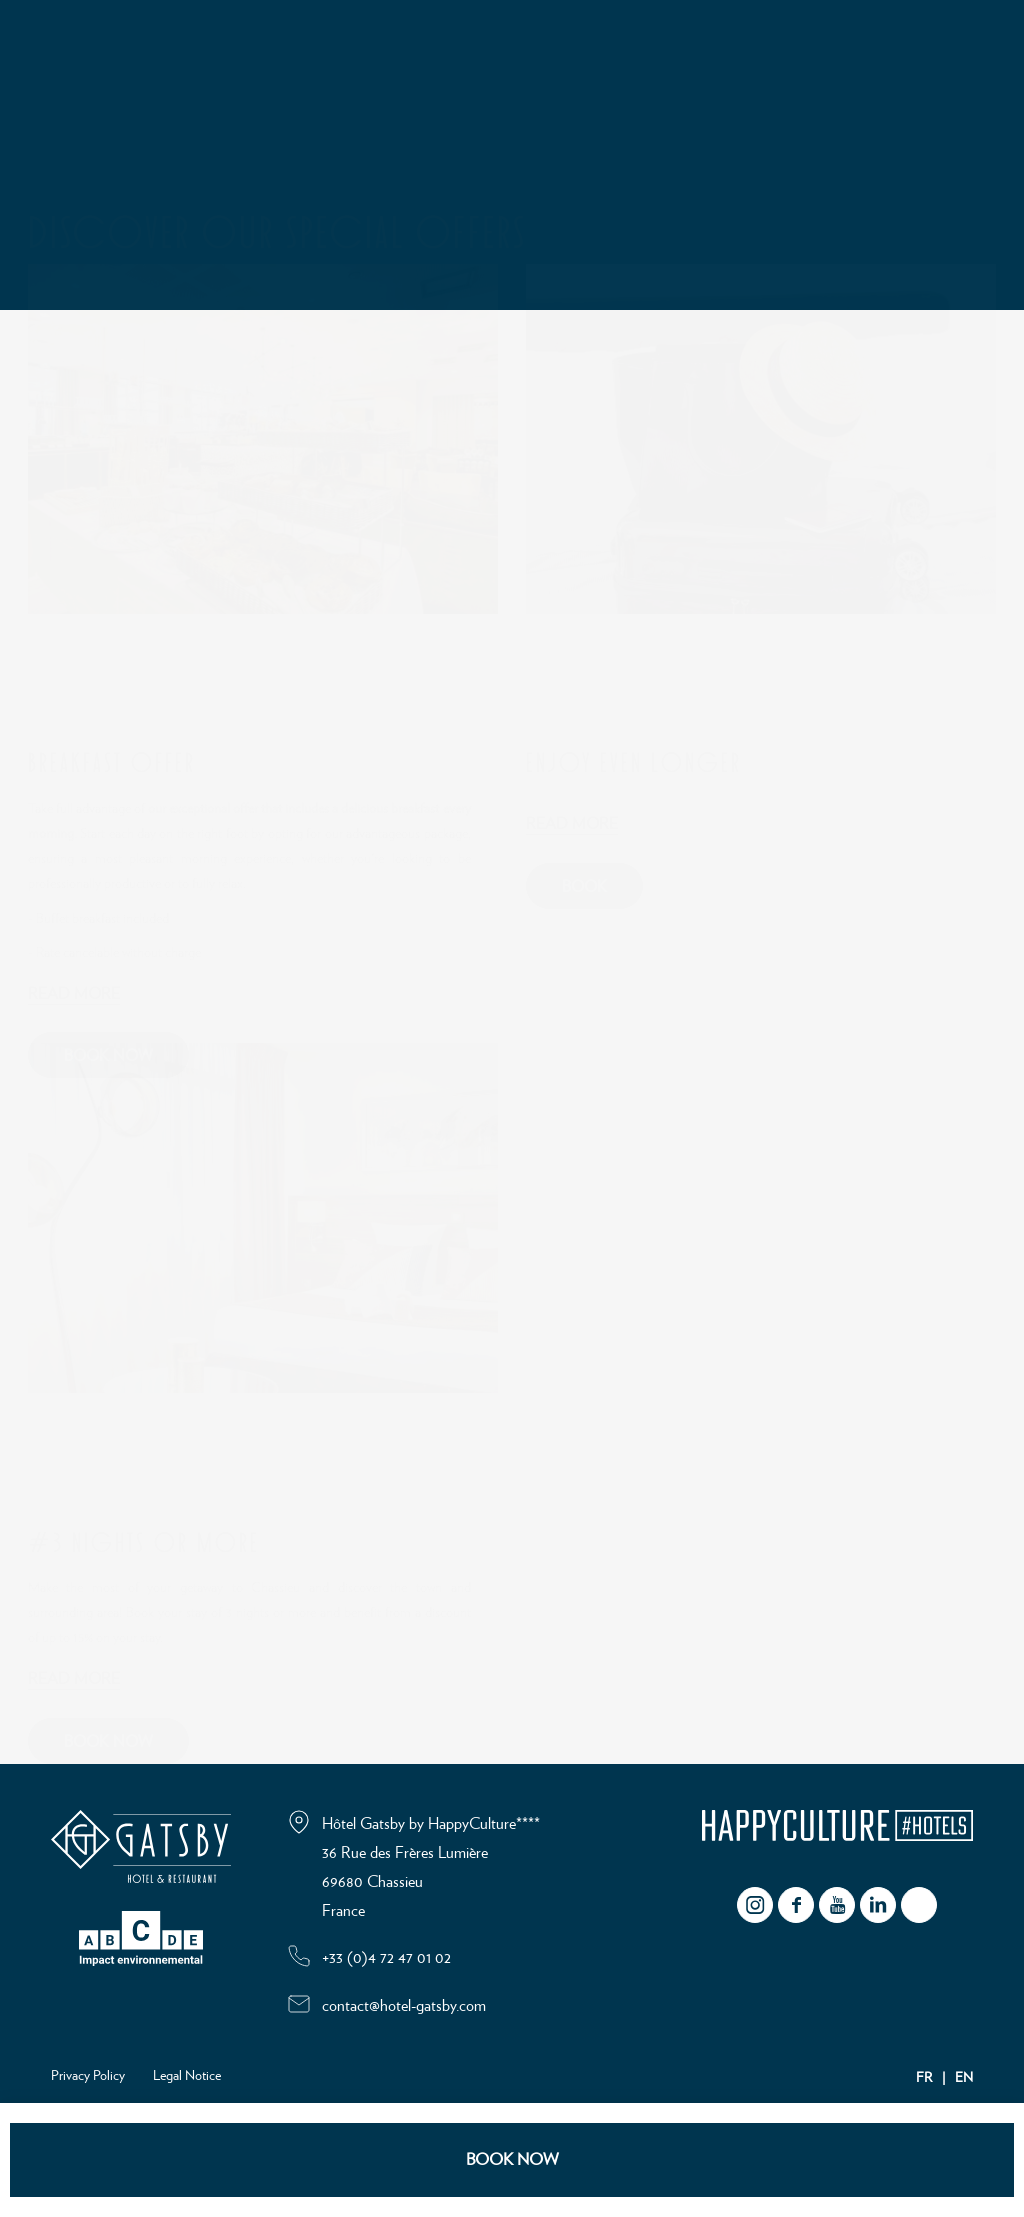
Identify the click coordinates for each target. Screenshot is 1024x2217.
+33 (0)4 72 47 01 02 (386, 1958)
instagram (755, 1905)
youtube (837, 1905)
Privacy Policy (88, 2076)
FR (924, 2078)
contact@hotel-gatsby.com (404, 2006)
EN (964, 2078)
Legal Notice (187, 2076)
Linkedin (878, 1905)
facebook (796, 1905)
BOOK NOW (512, 2159)
